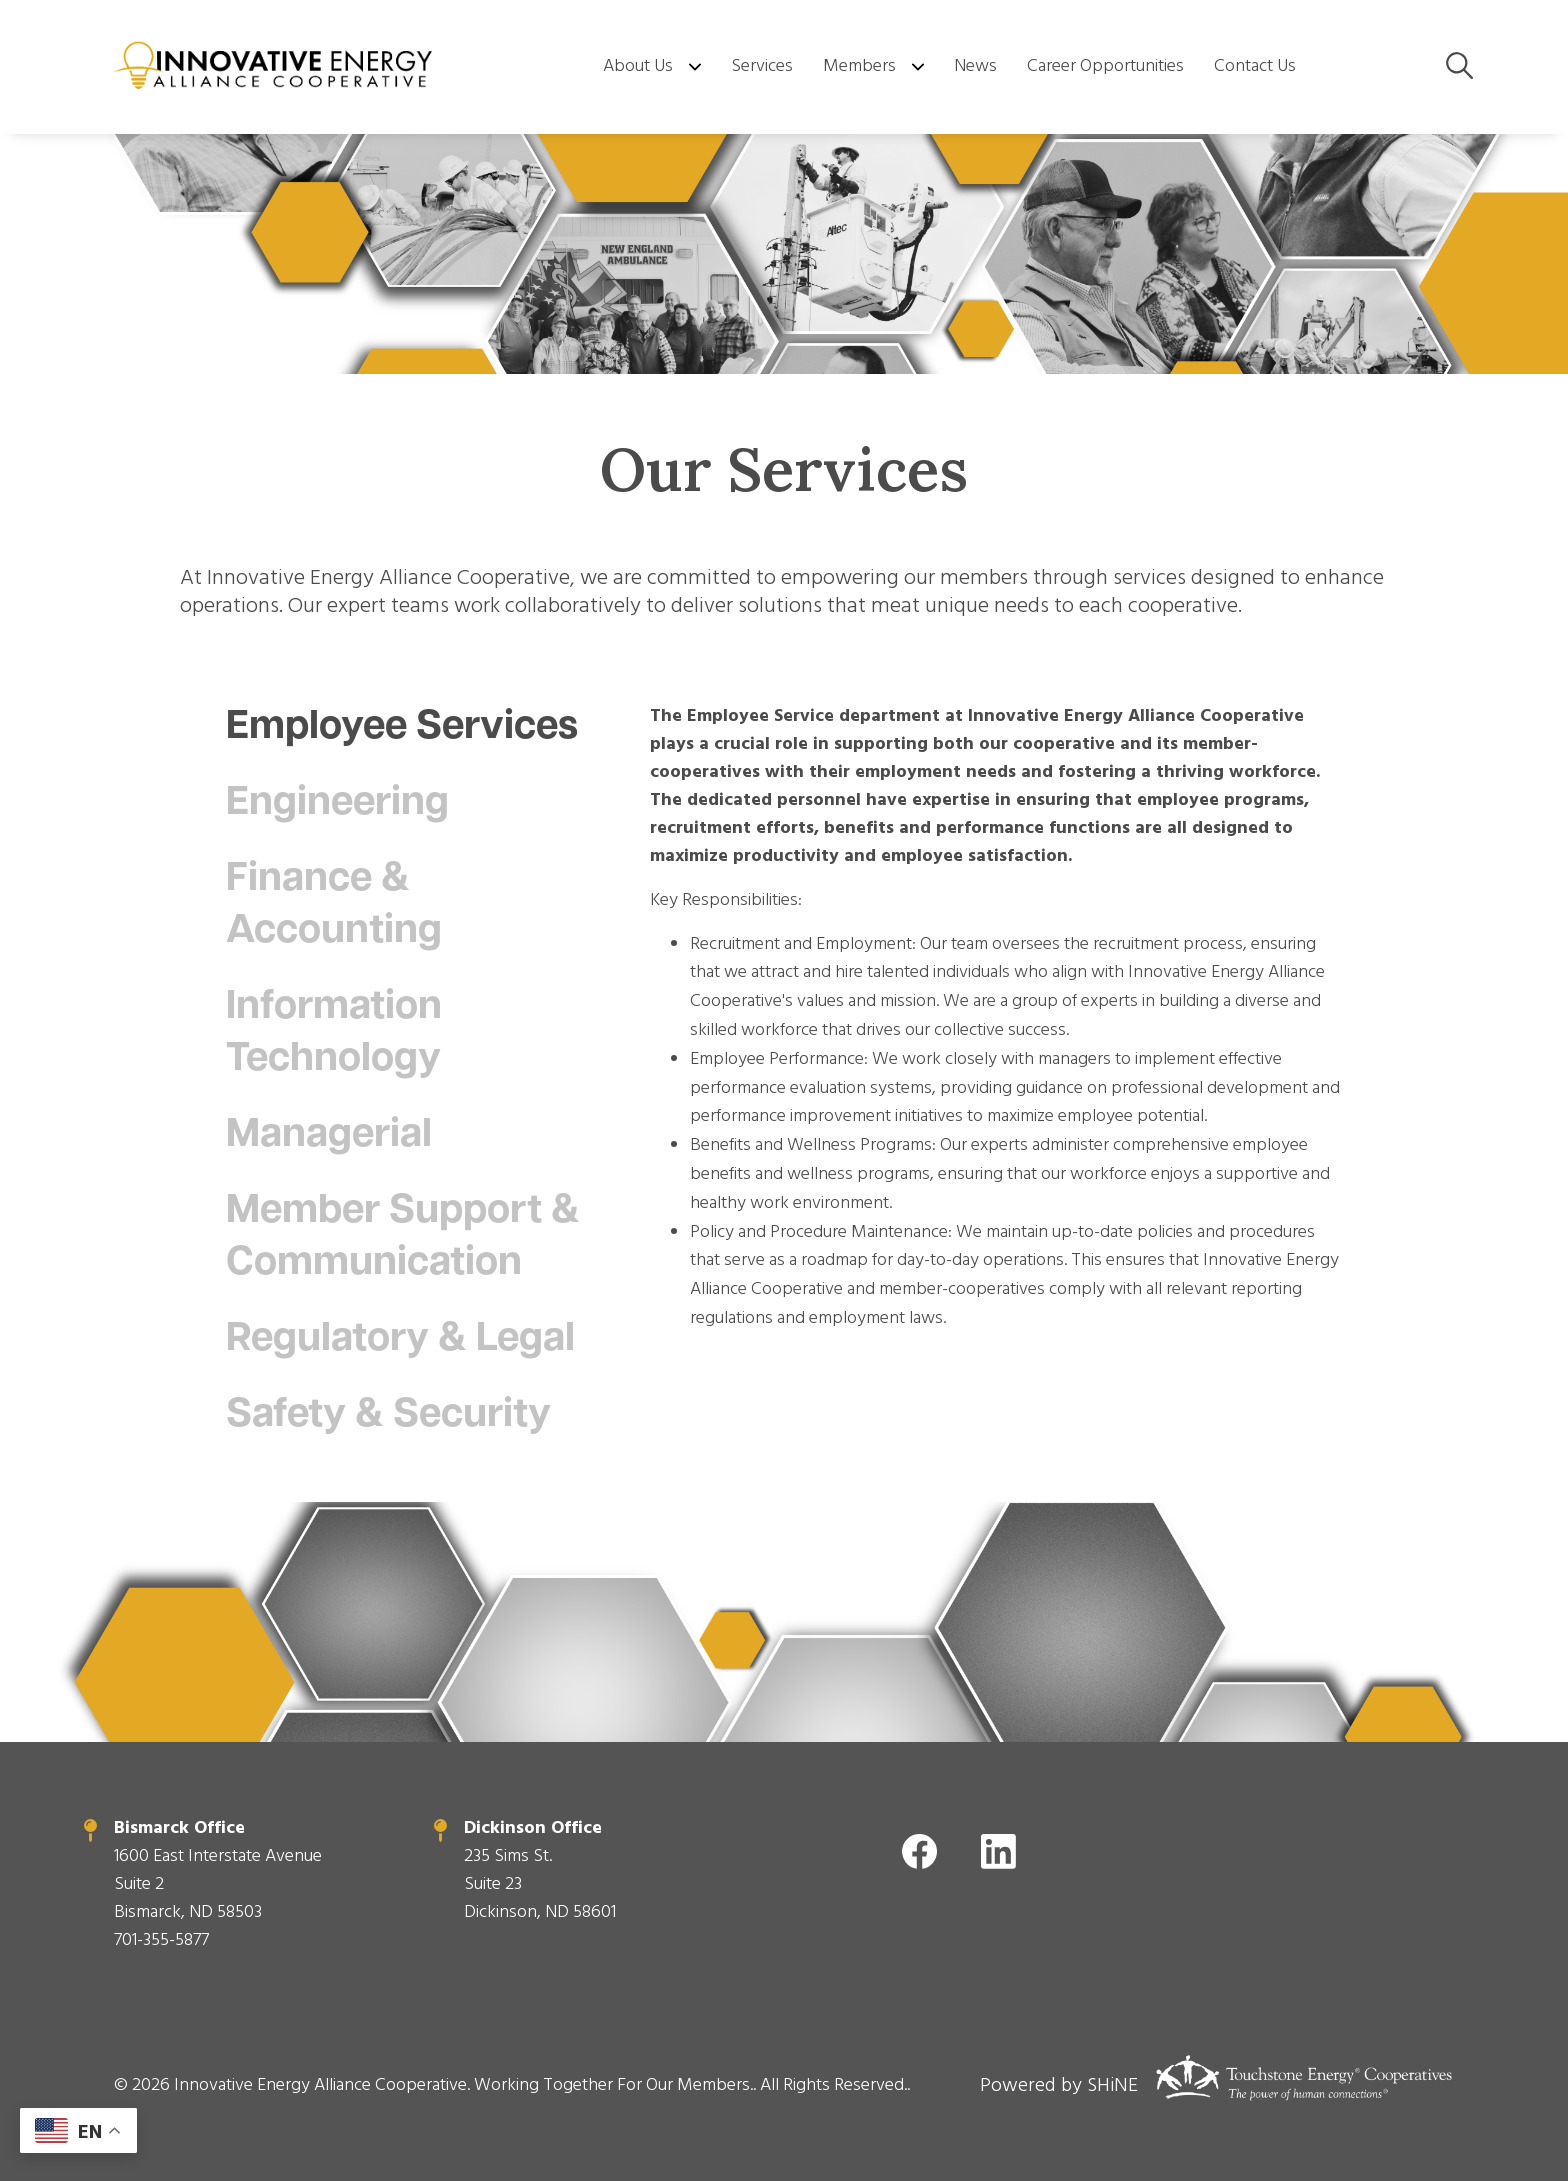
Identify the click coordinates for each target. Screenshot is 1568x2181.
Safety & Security (388, 1416)
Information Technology (338, 1034)
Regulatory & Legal (400, 1340)
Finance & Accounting (334, 906)
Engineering (342, 804)
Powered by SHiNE (1059, 2085)
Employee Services (402, 728)
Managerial (333, 1136)
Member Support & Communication (403, 1238)
